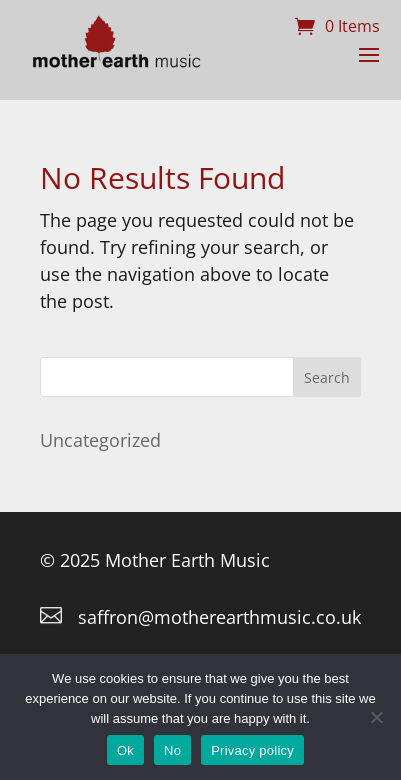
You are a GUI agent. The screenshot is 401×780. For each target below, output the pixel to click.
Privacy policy (252, 750)
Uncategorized (100, 440)
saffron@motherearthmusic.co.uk (219, 617)
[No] (376, 717)
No (172, 750)
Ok (125, 750)
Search (327, 377)
